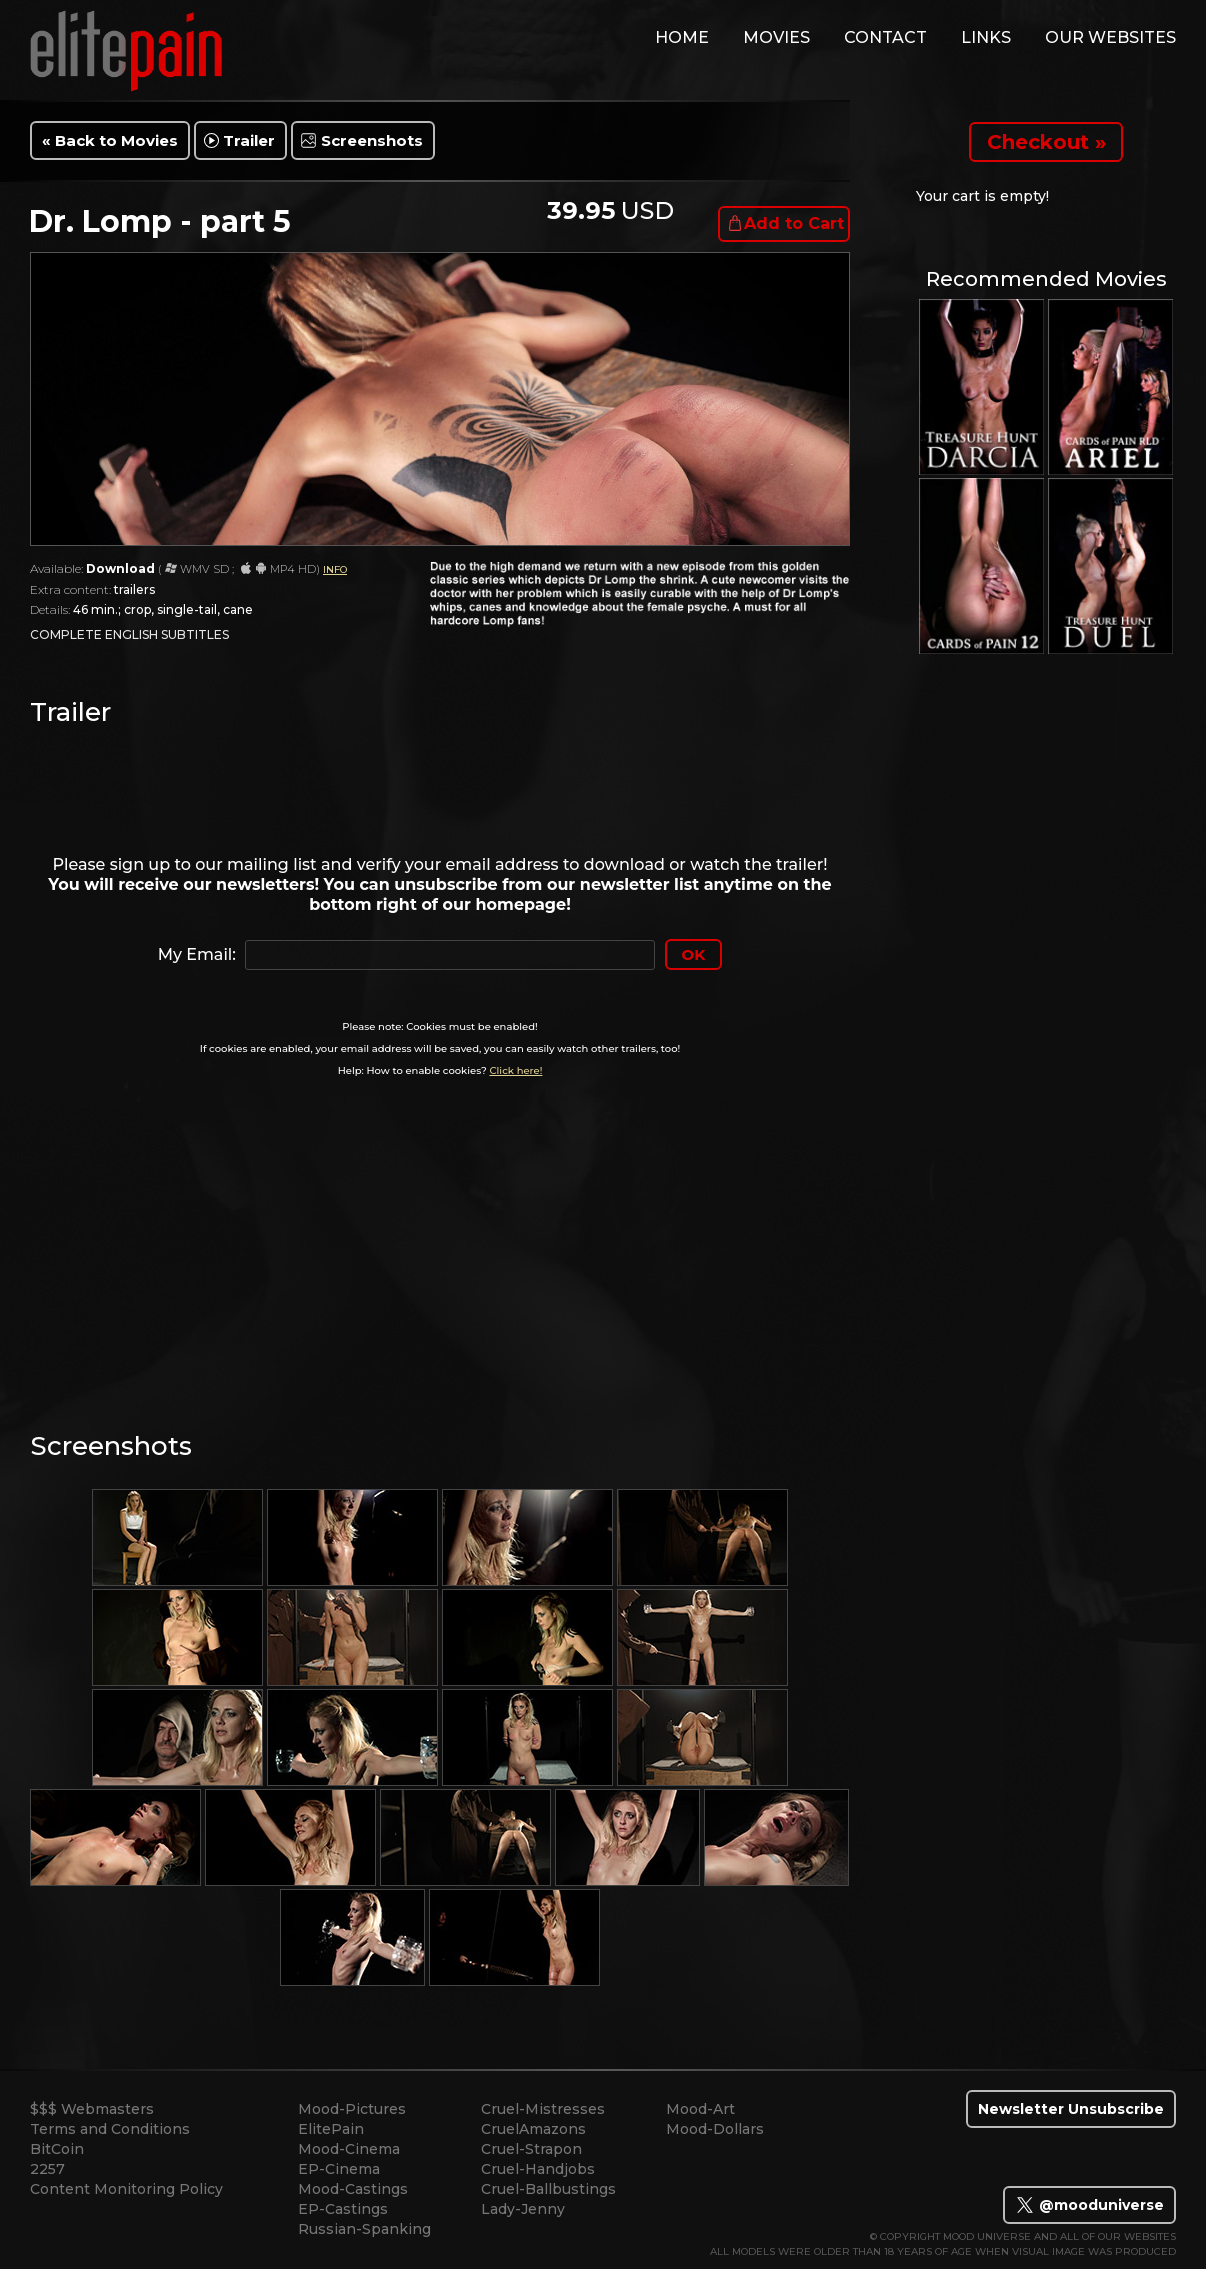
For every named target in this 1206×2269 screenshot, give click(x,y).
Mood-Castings (353, 2189)
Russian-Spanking (364, 2229)
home (682, 37)
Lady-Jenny (523, 2209)
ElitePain (331, 2129)
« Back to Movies (110, 140)
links (986, 37)
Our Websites (1110, 37)
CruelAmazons (533, 2129)
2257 (47, 2169)
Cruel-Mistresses (543, 2109)
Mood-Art (700, 2109)
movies (776, 37)
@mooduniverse (1089, 2205)
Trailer (249, 140)
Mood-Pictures (352, 2109)
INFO (335, 569)
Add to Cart (794, 223)
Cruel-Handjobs (538, 2169)
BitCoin (57, 2149)
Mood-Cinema (349, 2149)
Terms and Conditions (110, 2129)
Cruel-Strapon (531, 2149)
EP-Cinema (339, 2169)
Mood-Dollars (715, 2129)
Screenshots (372, 140)
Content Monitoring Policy (126, 2189)
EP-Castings (343, 2209)
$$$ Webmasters (92, 2109)
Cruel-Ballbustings (548, 2189)
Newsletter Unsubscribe (1071, 2109)
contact (885, 37)
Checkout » (1046, 142)
